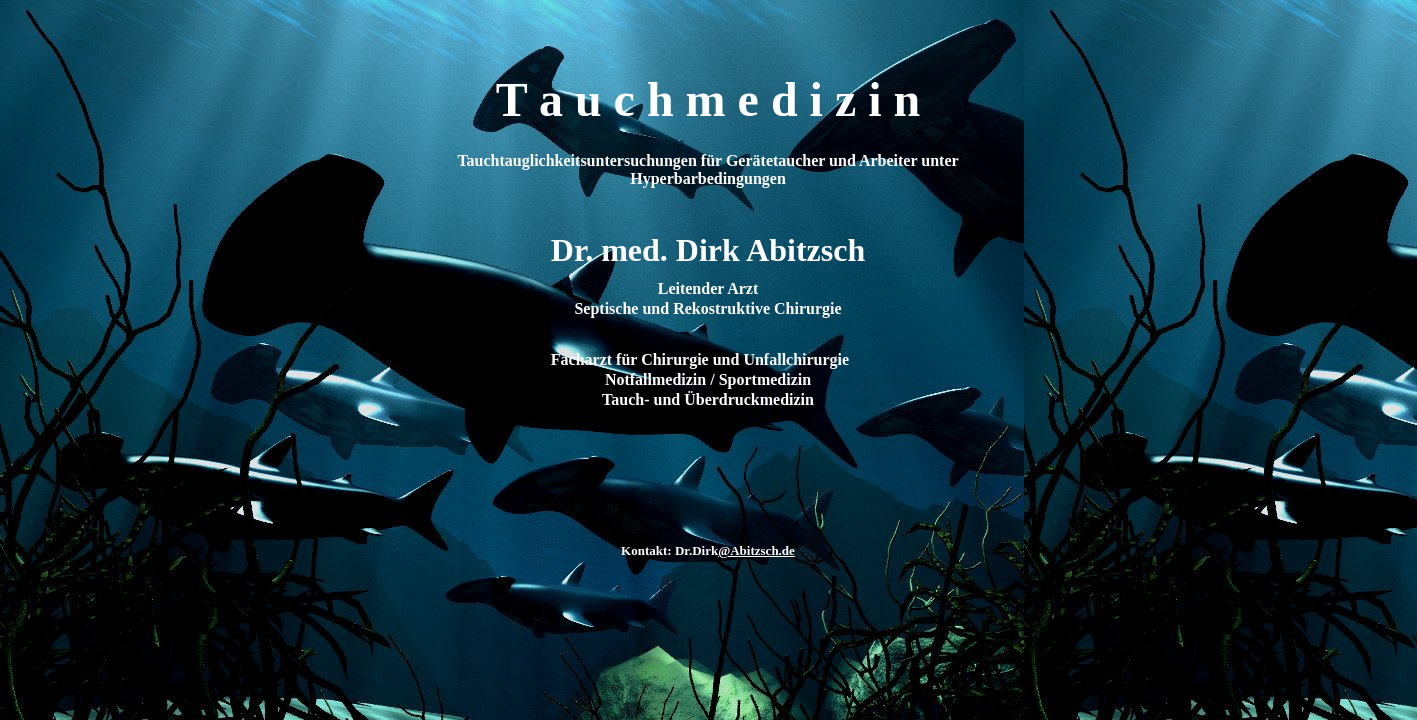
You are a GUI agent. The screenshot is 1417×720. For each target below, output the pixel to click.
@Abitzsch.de (756, 550)
